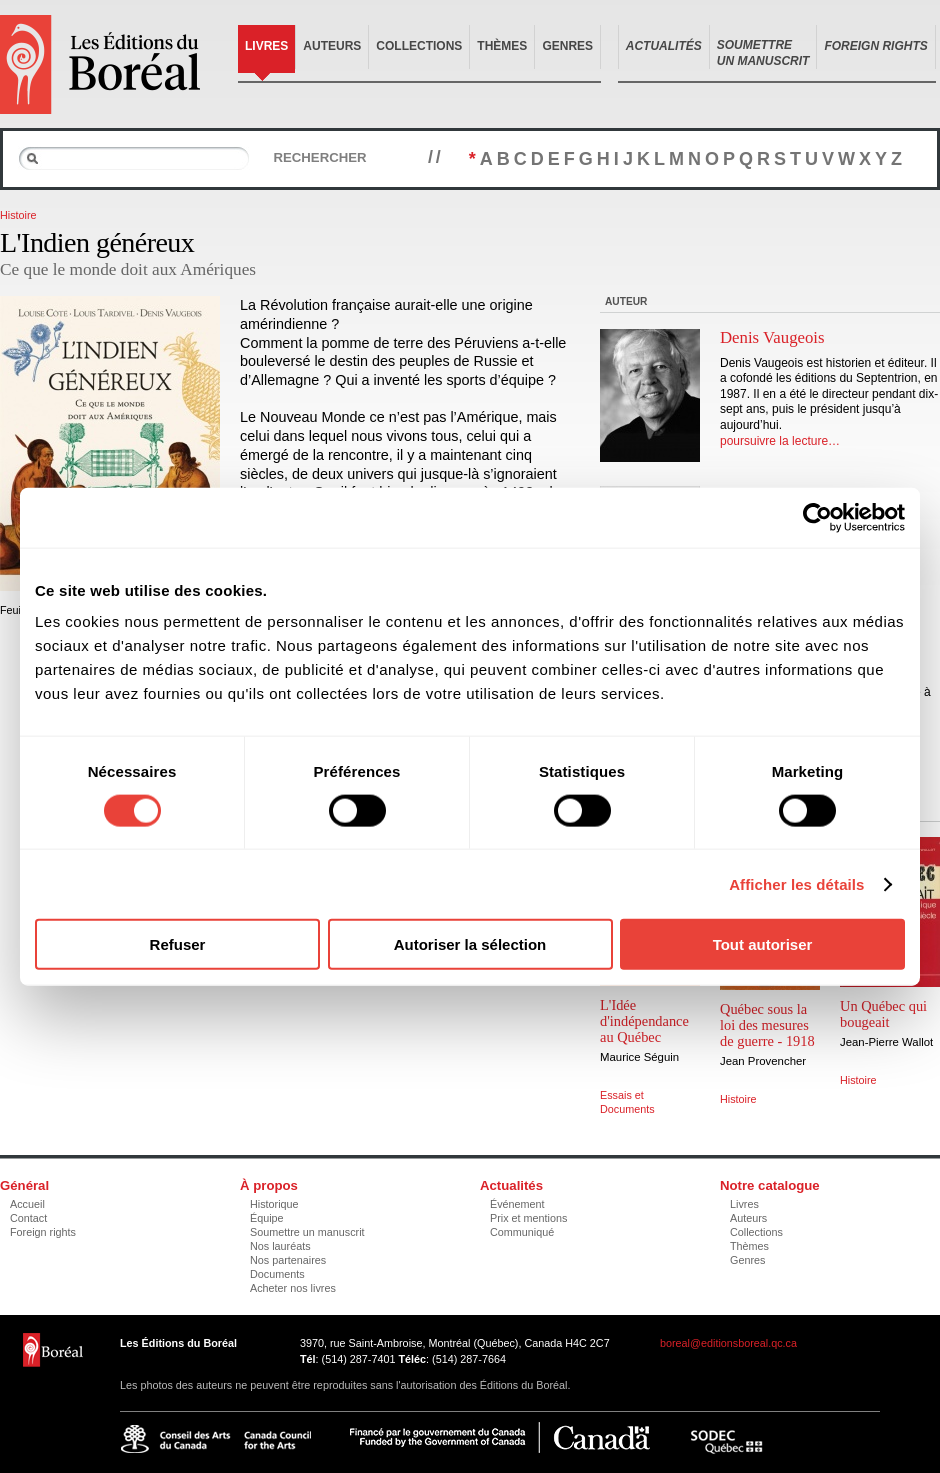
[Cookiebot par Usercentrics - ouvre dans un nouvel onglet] (817, 517)
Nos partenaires (288, 1260)
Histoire (18, 215)
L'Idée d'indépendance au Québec (644, 1021)
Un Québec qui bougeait (883, 1014)
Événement (517, 1204)
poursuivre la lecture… (780, 441)
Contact (28, 1218)
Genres (567, 46)
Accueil (27, 1204)
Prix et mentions (528, 1218)
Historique (274, 1204)
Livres (266, 46)
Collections (419, 46)
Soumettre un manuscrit (307, 1232)
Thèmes (502, 46)
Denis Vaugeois (772, 337)
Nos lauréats (280, 1246)
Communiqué (522, 1232)
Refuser (178, 944)
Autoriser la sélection (470, 944)
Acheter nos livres (293, 1288)
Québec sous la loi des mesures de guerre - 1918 (767, 1025)
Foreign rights (43, 1232)
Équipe (267, 1218)
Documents (277, 1274)
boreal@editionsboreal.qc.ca (728, 1343)
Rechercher (319, 157)
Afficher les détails (796, 883)
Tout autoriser (763, 944)
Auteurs (332, 46)
